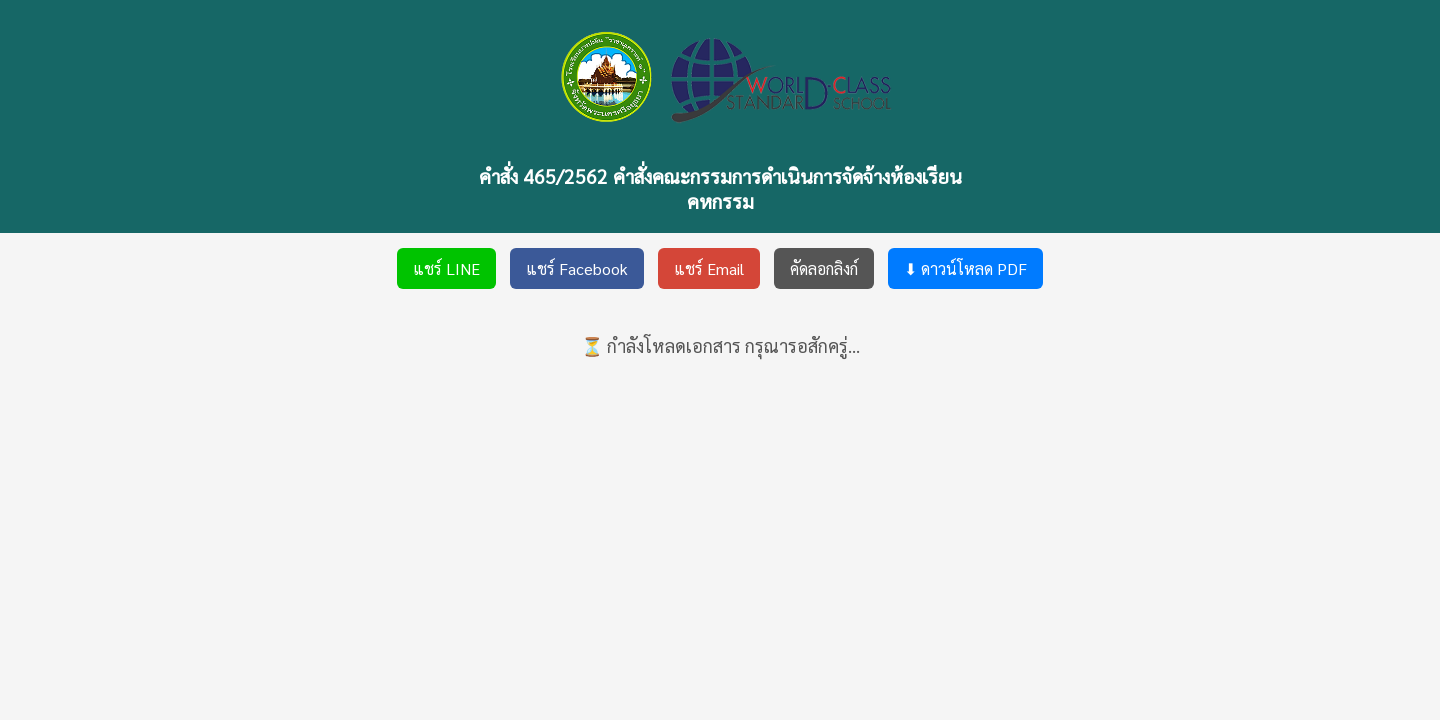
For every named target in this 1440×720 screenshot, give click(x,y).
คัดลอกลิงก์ (824, 268)
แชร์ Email (709, 268)
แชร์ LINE (446, 268)
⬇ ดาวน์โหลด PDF (965, 268)
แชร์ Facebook (577, 268)
